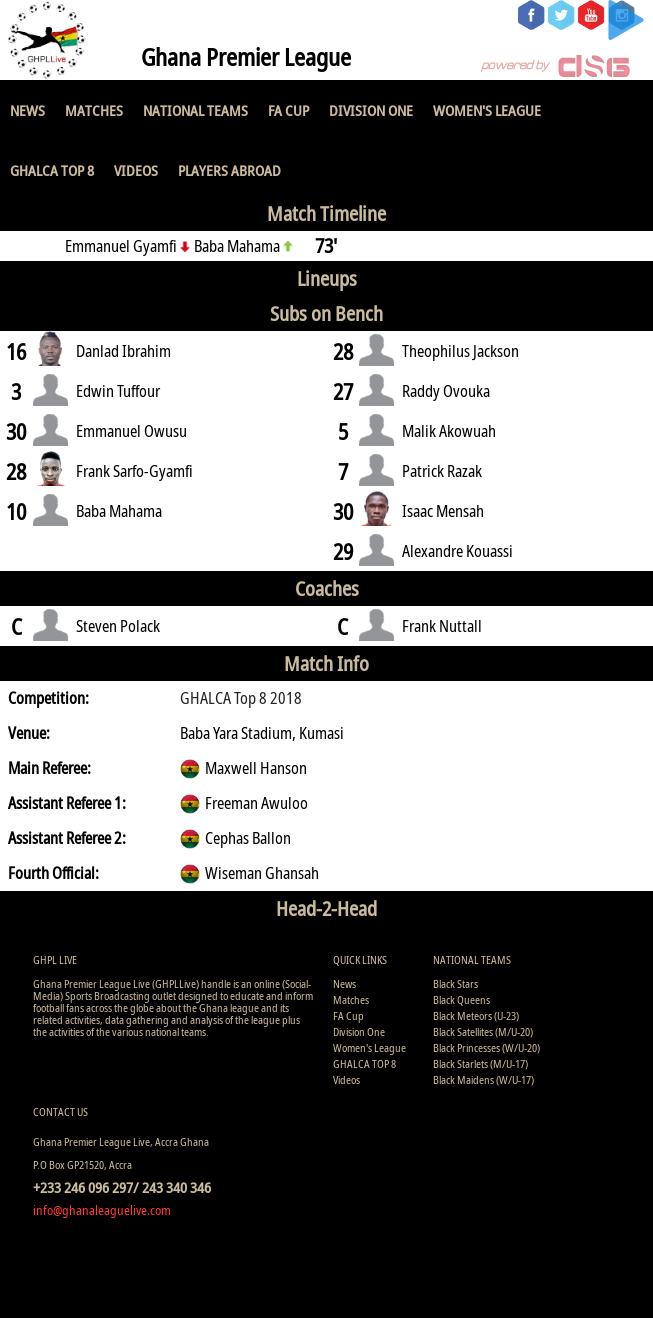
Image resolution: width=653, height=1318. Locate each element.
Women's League (487, 110)
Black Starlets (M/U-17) (480, 1063)
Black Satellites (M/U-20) (483, 1031)
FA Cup (288, 110)
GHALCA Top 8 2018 (241, 698)
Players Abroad (229, 170)
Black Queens (461, 999)
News (27, 110)
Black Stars (455, 983)
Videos (136, 170)
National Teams (195, 110)
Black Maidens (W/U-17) (483, 1079)
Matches (94, 110)
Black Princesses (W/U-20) (486, 1047)
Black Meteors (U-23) (476, 1015)
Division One (371, 110)
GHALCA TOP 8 (52, 170)
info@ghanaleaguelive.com (102, 1210)
